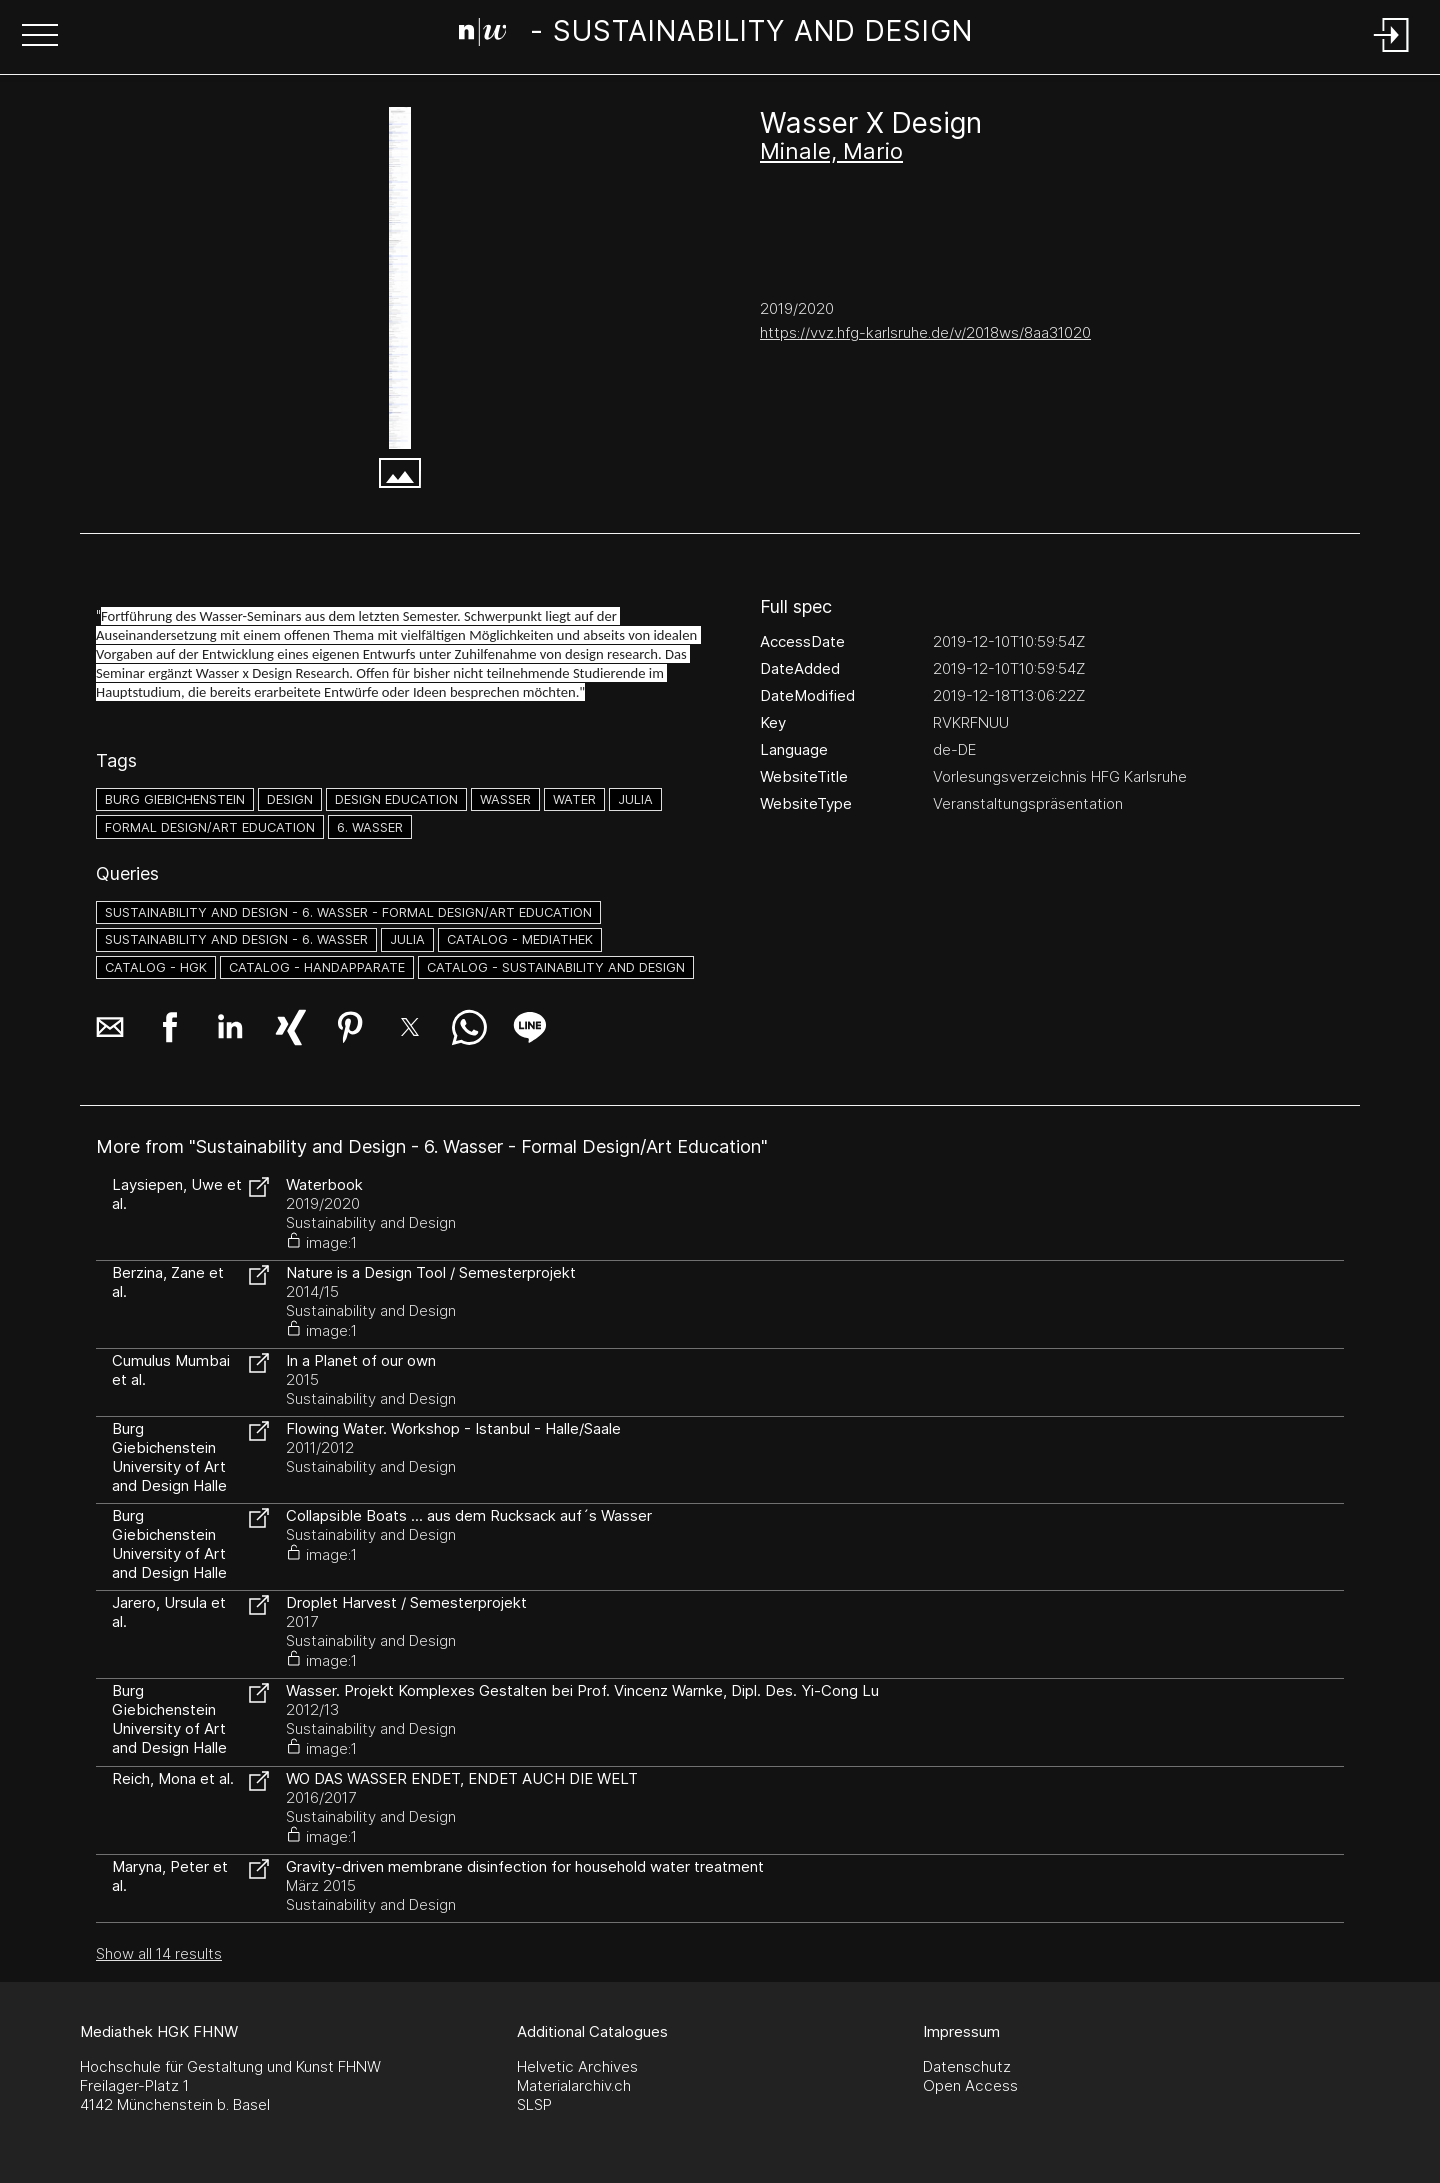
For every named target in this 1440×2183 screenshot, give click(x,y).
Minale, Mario (831, 151)
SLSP (534, 2104)
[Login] (1392, 53)
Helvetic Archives (577, 2066)
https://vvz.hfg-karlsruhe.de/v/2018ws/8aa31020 (925, 332)
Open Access (970, 2085)
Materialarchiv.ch (574, 2085)
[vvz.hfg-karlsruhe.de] (400, 278)
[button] (40, 37)
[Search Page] (716, 35)
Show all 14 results (159, 1953)
